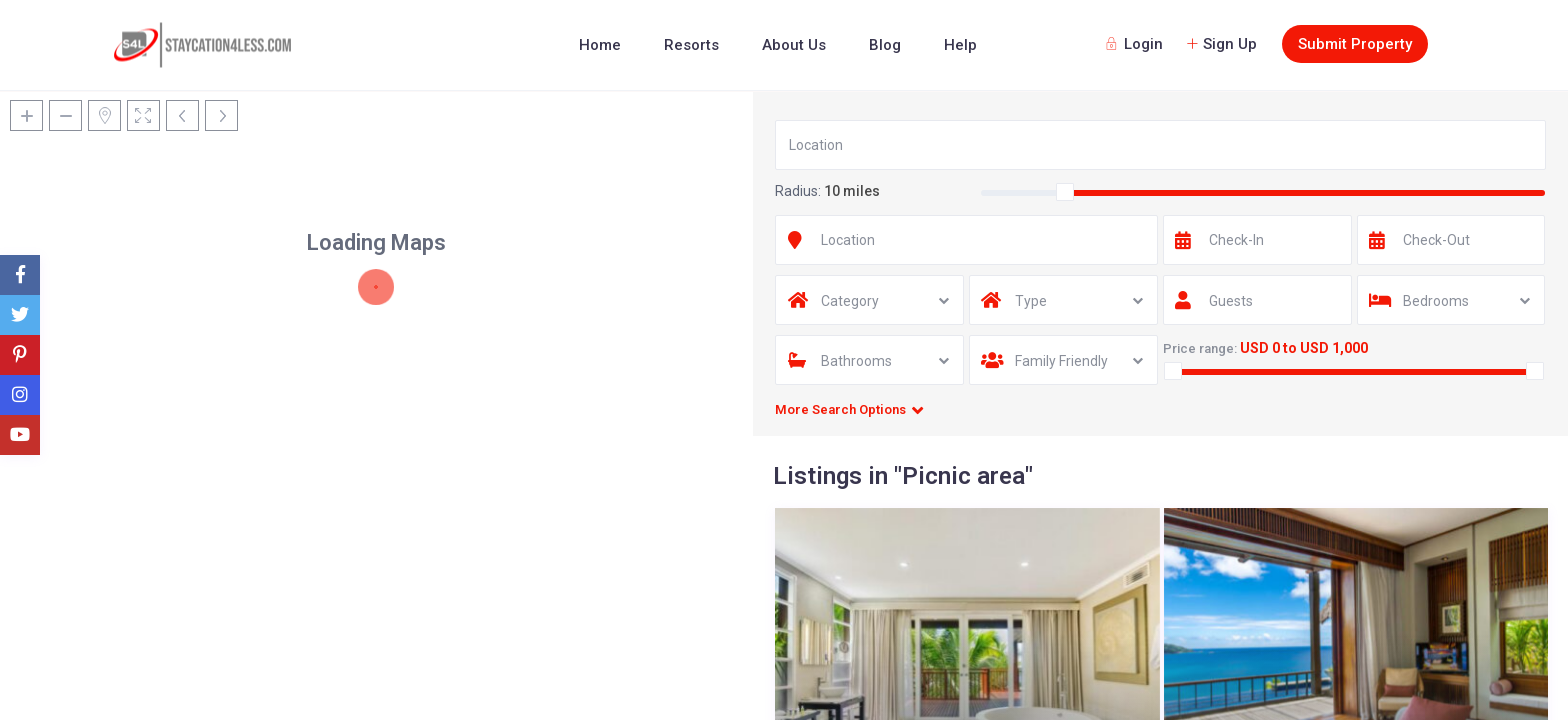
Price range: (1200, 348)
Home (600, 45)
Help (960, 45)
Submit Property (1355, 44)
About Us (794, 45)
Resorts (691, 45)
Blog (885, 45)
